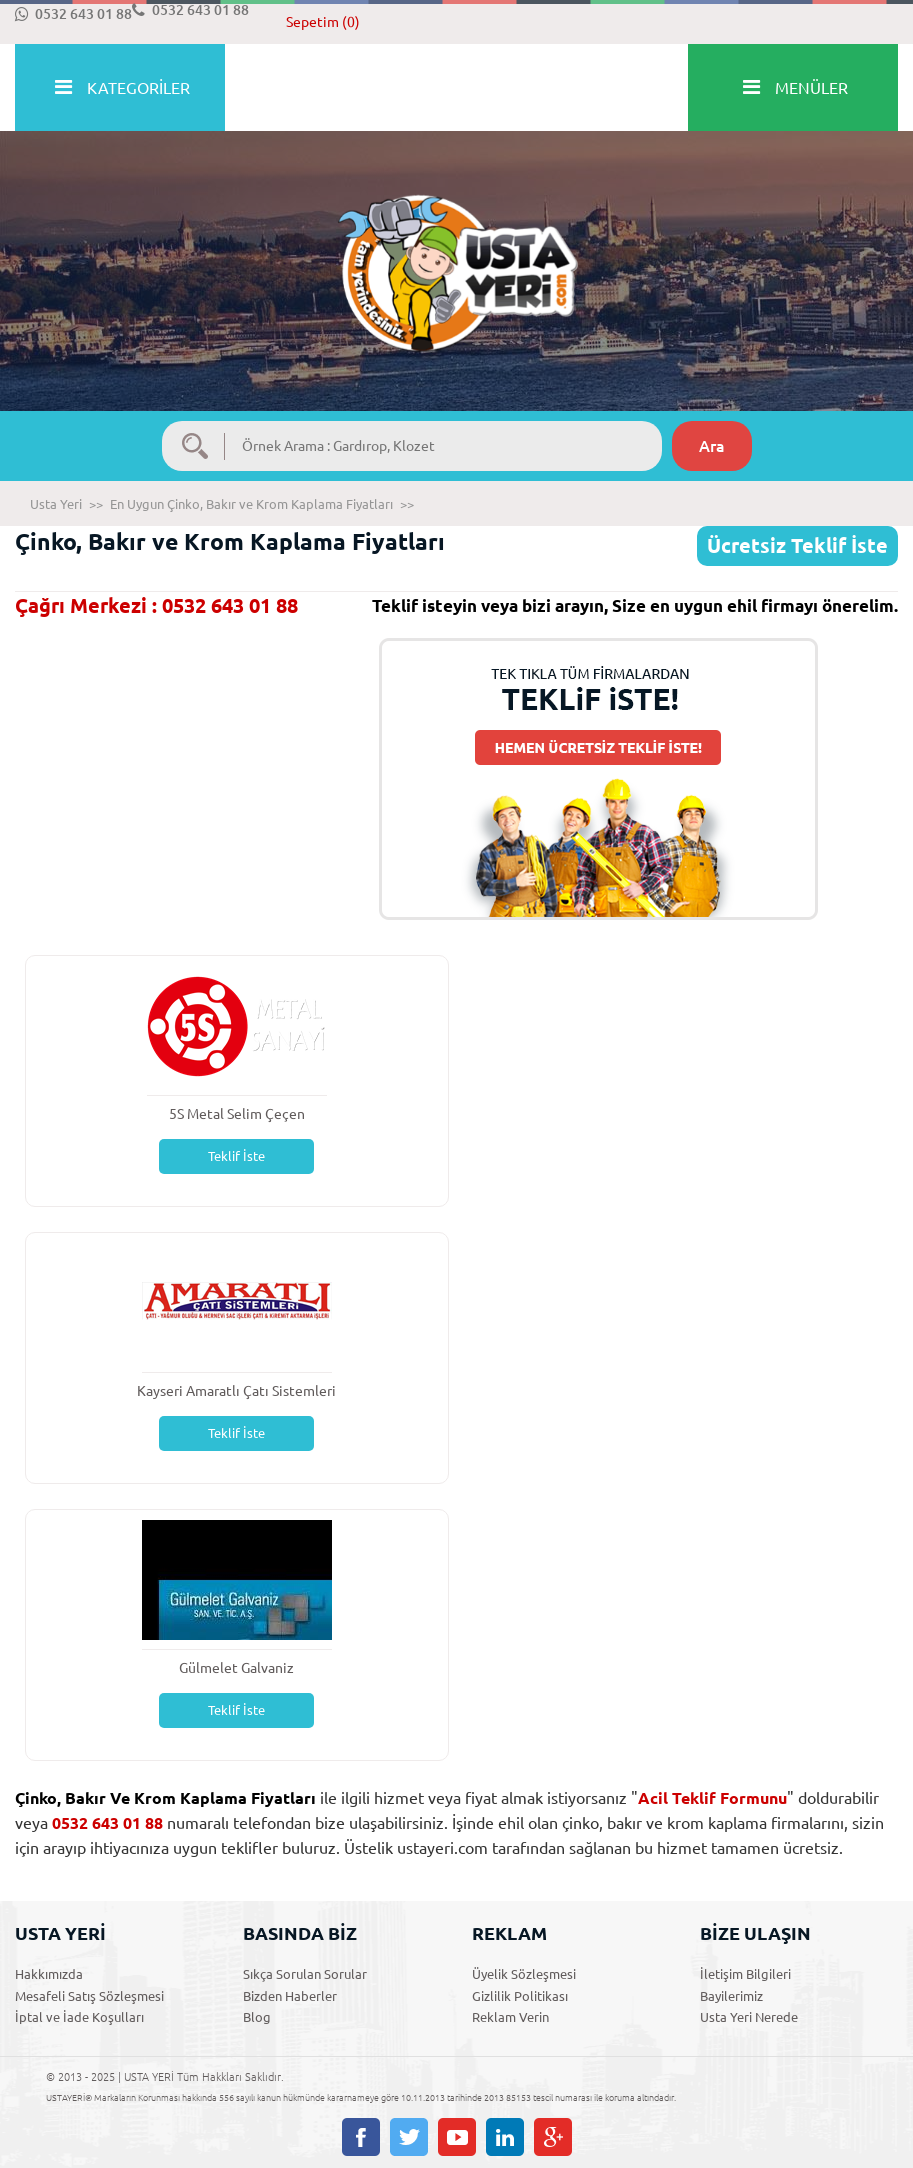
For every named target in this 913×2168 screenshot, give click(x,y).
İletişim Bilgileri (745, 1974)
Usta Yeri (56, 504)
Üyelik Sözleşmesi (524, 1974)
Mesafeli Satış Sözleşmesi (89, 1996)
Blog (257, 2017)
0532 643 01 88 (73, 14)
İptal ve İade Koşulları (79, 2017)
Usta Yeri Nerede (749, 2017)
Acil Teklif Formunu (712, 1798)
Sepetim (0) (323, 22)
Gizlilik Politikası (520, 1996)
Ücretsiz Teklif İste (797, 545)
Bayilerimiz (731, 1996)
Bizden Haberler (290, 1996)
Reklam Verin (510, 2017)
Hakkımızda (49, 1974)
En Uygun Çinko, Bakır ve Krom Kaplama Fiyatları (251, 504)
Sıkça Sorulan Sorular (305, 1974)
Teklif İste (236, 1156)
